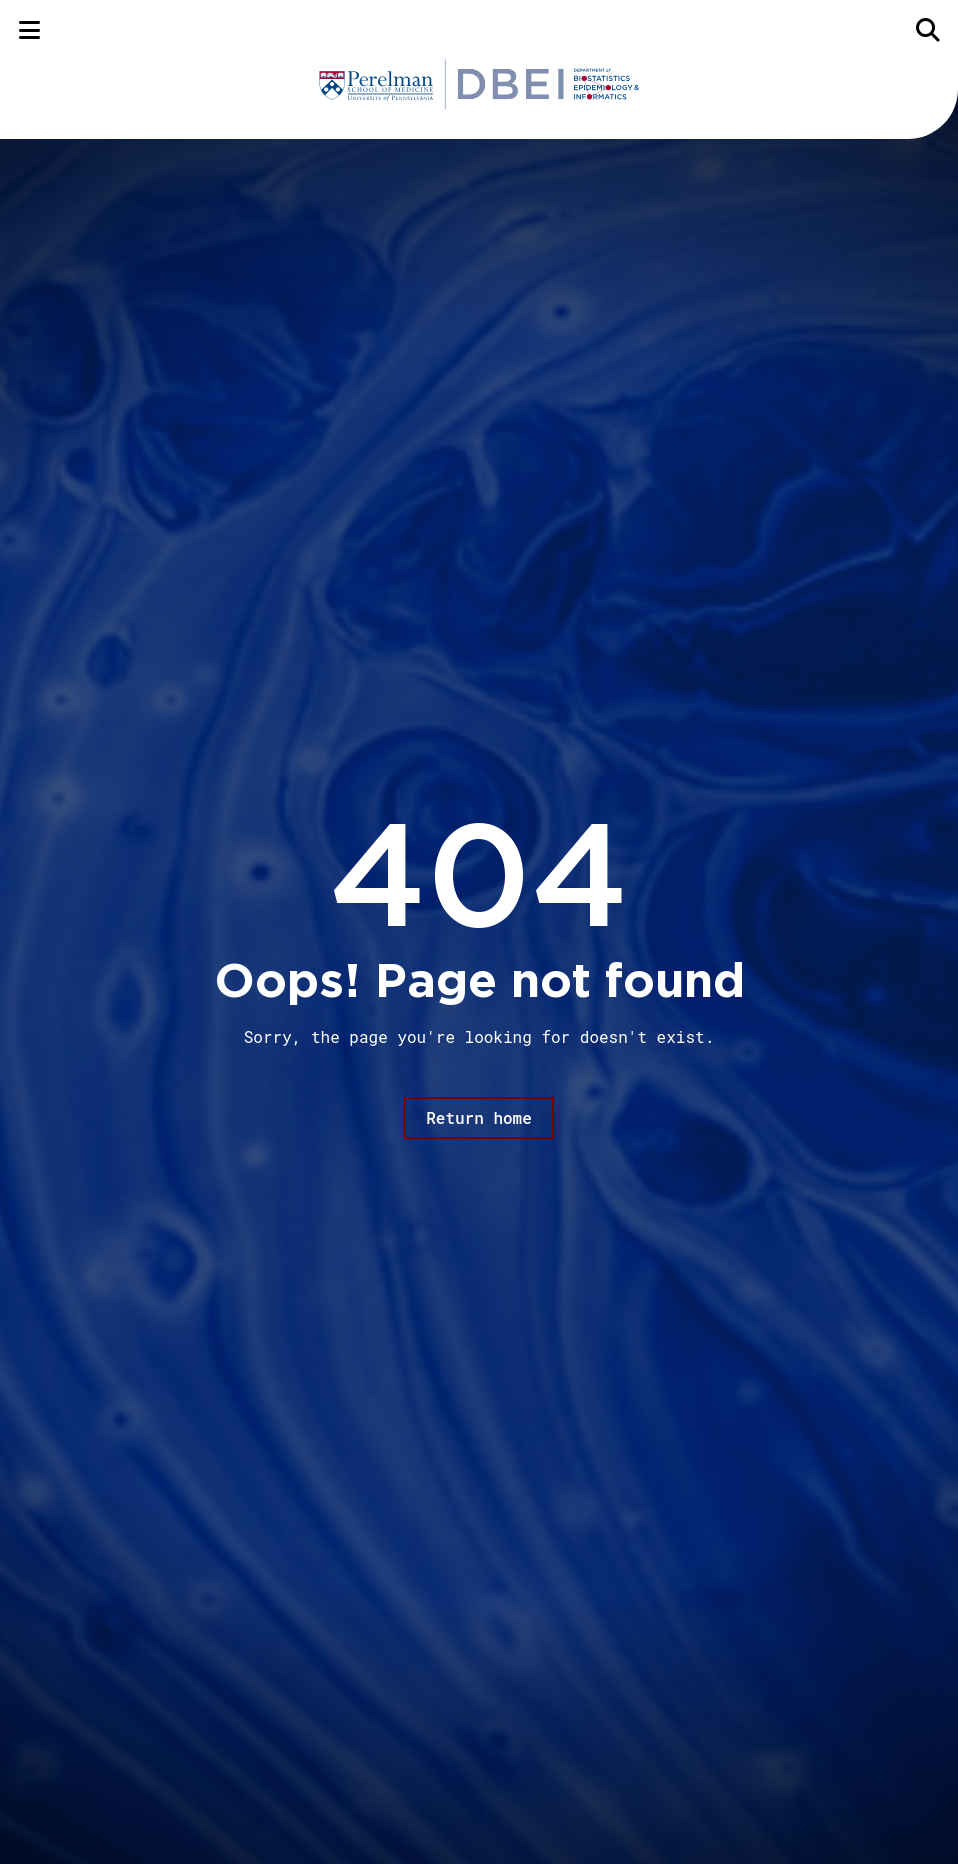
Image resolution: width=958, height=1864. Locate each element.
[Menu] (29, 29)
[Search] (928, 29)
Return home (479, 1117)
